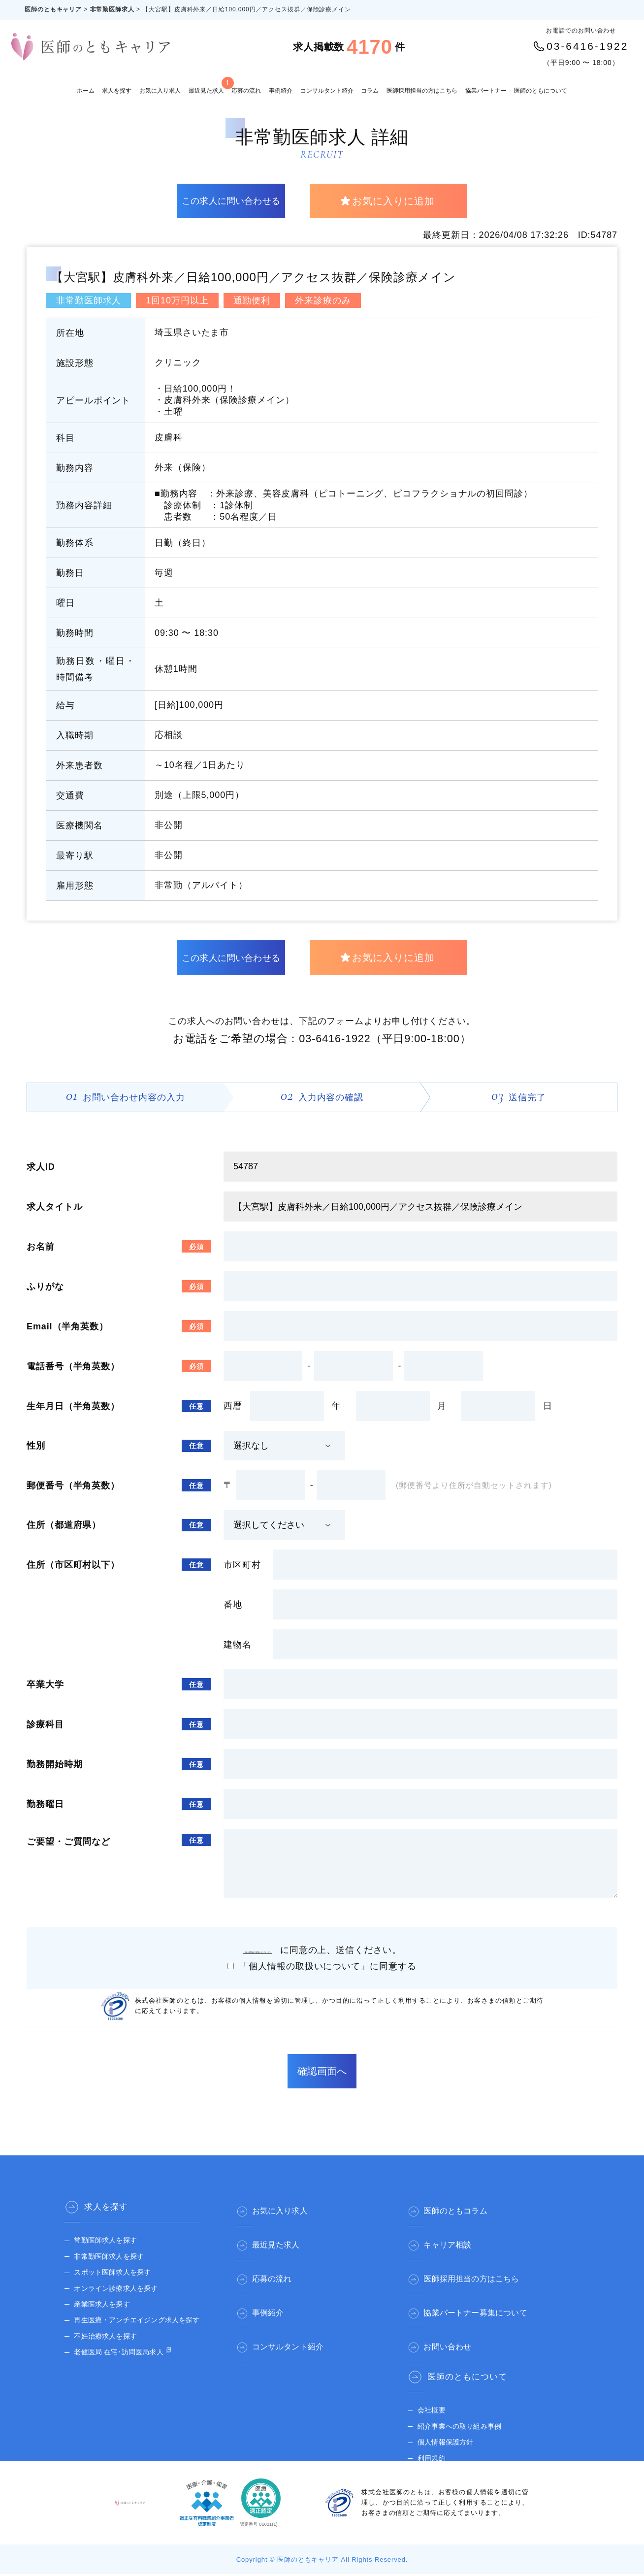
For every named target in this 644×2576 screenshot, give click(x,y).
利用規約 (430, 2450)
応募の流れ (246, 90)
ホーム (86, 90)
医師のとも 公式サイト (452, 2466)
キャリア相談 (453, 2241)
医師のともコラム (462, 2208)
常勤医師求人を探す (104, 2242)
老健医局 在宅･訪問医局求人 (117, 2354)
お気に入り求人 (160, 90)
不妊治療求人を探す (104, 2338)
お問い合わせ (453, 2337)
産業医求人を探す (100, 2306)
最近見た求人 (206, 85)
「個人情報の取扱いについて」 (261, 1952)
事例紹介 (280, 90)
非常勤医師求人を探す (107, 2258)
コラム (370, 90)
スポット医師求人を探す (111, 2274)
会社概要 (430, 2402)
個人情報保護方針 (444, 2434)
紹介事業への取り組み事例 (458, 2418)
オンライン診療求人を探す (114, 2290)
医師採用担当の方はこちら (421, 90)
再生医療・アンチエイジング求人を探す (134, 2322)
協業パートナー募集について (484, 2305)
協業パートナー (486, 90)
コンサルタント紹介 (327, 90)
